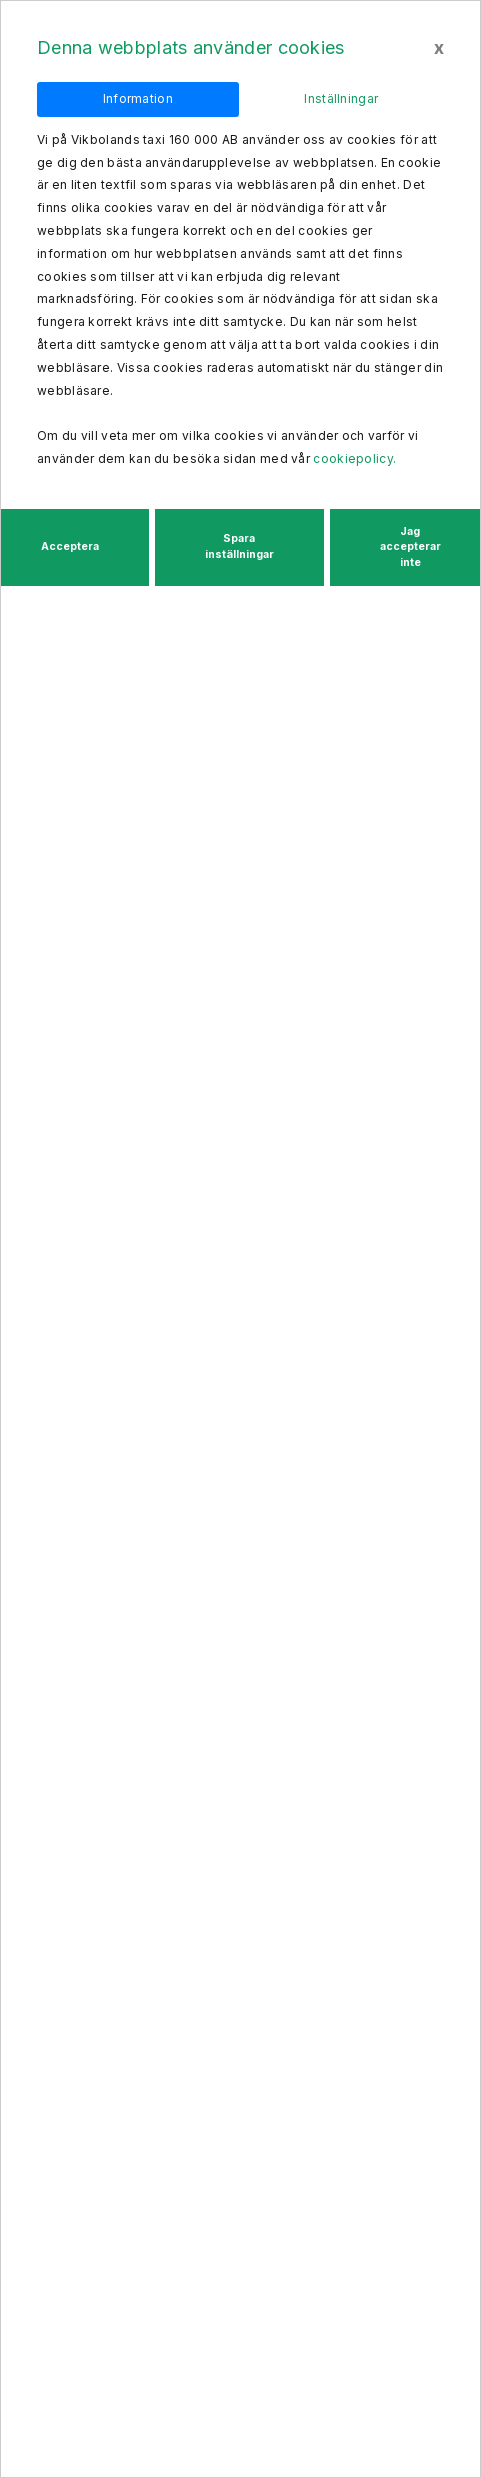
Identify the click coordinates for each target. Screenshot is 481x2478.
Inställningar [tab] (341, 98)
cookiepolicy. (354, 458)
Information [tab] (138, 98)
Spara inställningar (239, 546)
